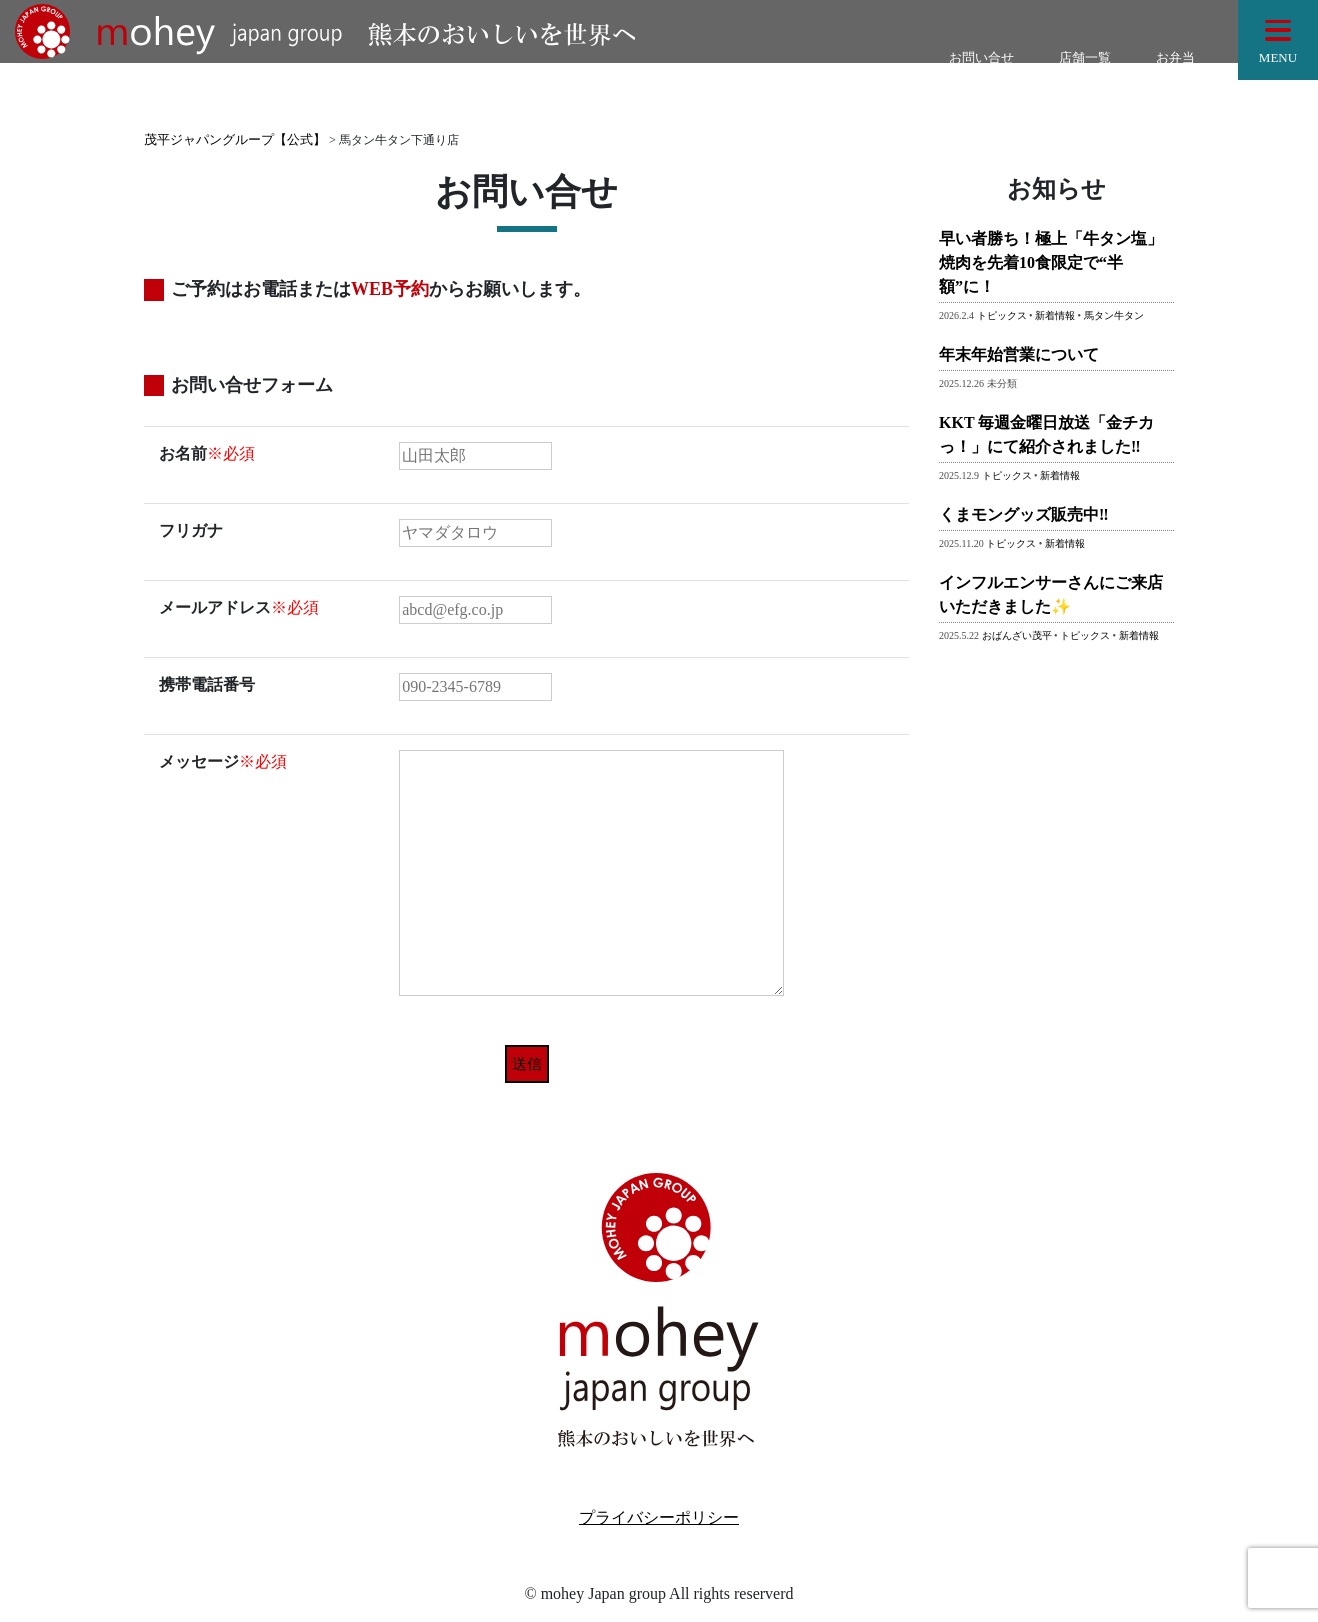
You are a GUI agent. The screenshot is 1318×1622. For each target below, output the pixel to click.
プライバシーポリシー (659, 1517)
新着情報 (1055, 315)
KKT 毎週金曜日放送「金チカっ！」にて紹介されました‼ (1046, 434)
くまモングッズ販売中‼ (1024, 514)
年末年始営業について (1019, 354)
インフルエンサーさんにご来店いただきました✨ (1051, 594)
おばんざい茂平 (1017, 635)
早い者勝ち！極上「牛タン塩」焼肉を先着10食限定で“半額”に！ (1051, 262)
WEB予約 (390, 289)
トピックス (1002, 315)
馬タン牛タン (1114, 315)
